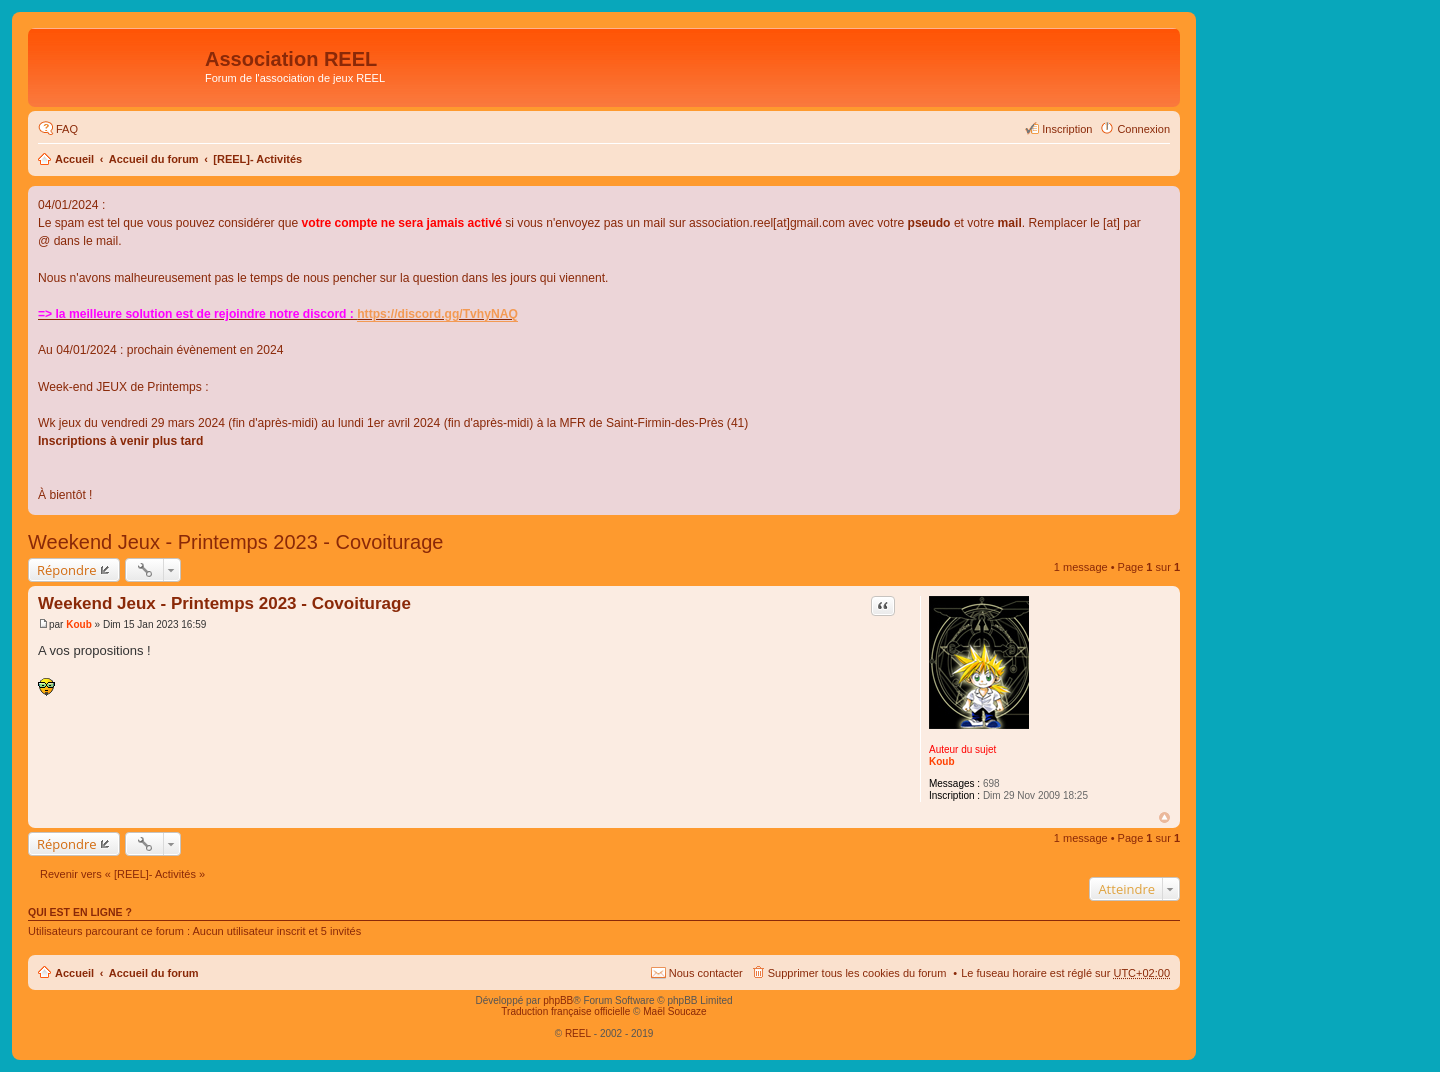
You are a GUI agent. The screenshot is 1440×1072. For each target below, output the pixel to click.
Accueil (74, 159)
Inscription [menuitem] (1067, 129)
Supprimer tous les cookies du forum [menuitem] (857, 973)
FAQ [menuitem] (67, 129)
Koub (942, 761)
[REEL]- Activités (257, 159)
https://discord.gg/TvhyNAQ (437, 314)
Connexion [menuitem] (1143, 129)
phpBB (558, 1000)
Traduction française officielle (565, 1011)
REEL (578, 1033)
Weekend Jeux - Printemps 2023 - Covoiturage (235, 542)
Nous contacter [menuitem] (706, 973)
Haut (1164, 817)
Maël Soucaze (674, 1011)
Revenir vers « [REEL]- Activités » (122, 874)
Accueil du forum (154, 159)
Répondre (67, 570)
